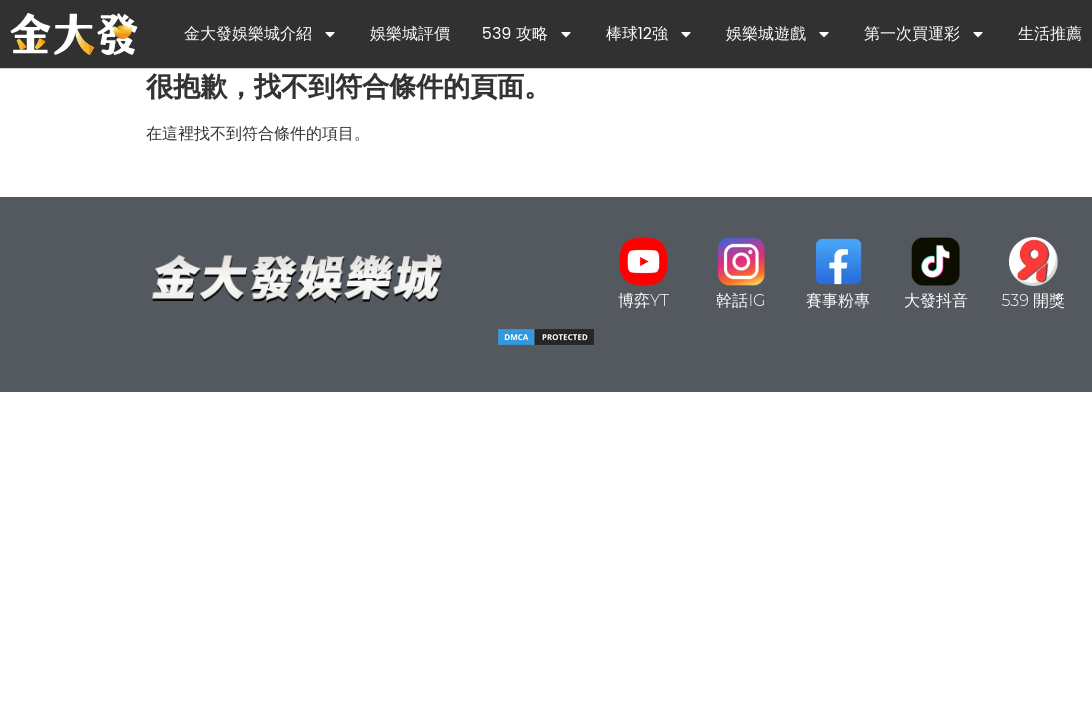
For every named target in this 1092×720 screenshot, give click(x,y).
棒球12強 (650, 34)
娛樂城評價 (410, 33)
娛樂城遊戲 (779, 34)
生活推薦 (1050, 33)
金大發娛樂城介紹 (261, 34)
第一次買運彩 (925, 34)
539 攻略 (528, 34)
